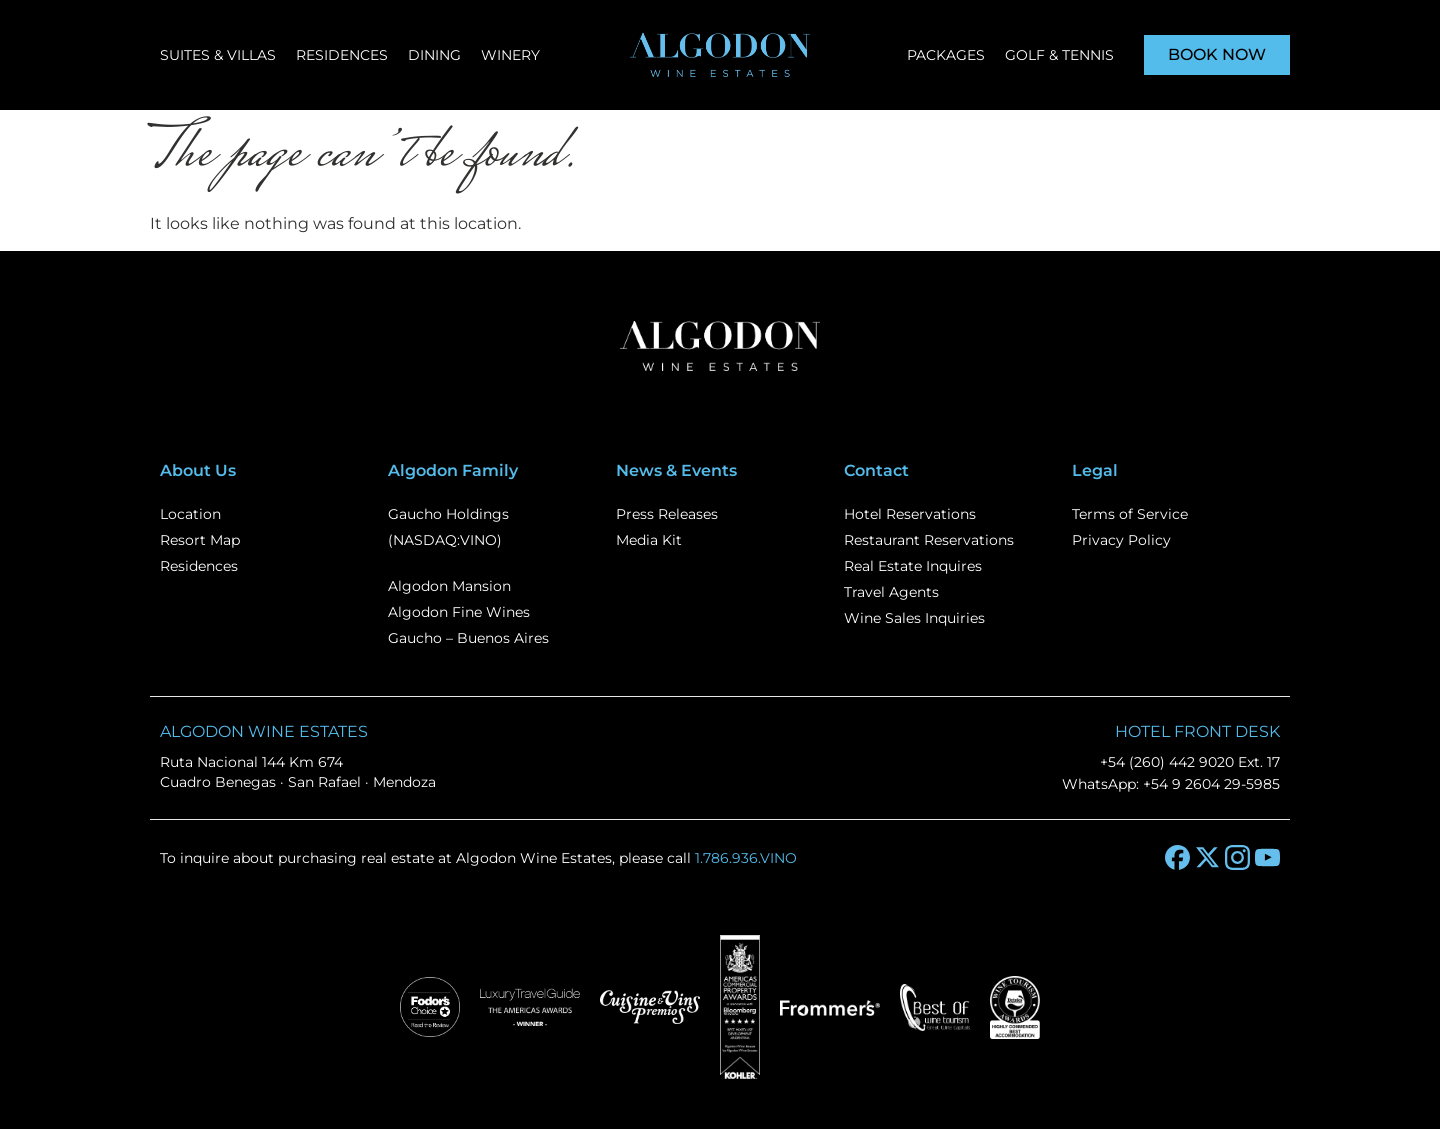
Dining (434, 55)
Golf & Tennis (1059, 55)
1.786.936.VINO (746, 858)
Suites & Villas (218, 55)
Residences (342, 55)
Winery (510, 55)
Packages (946, 55)
